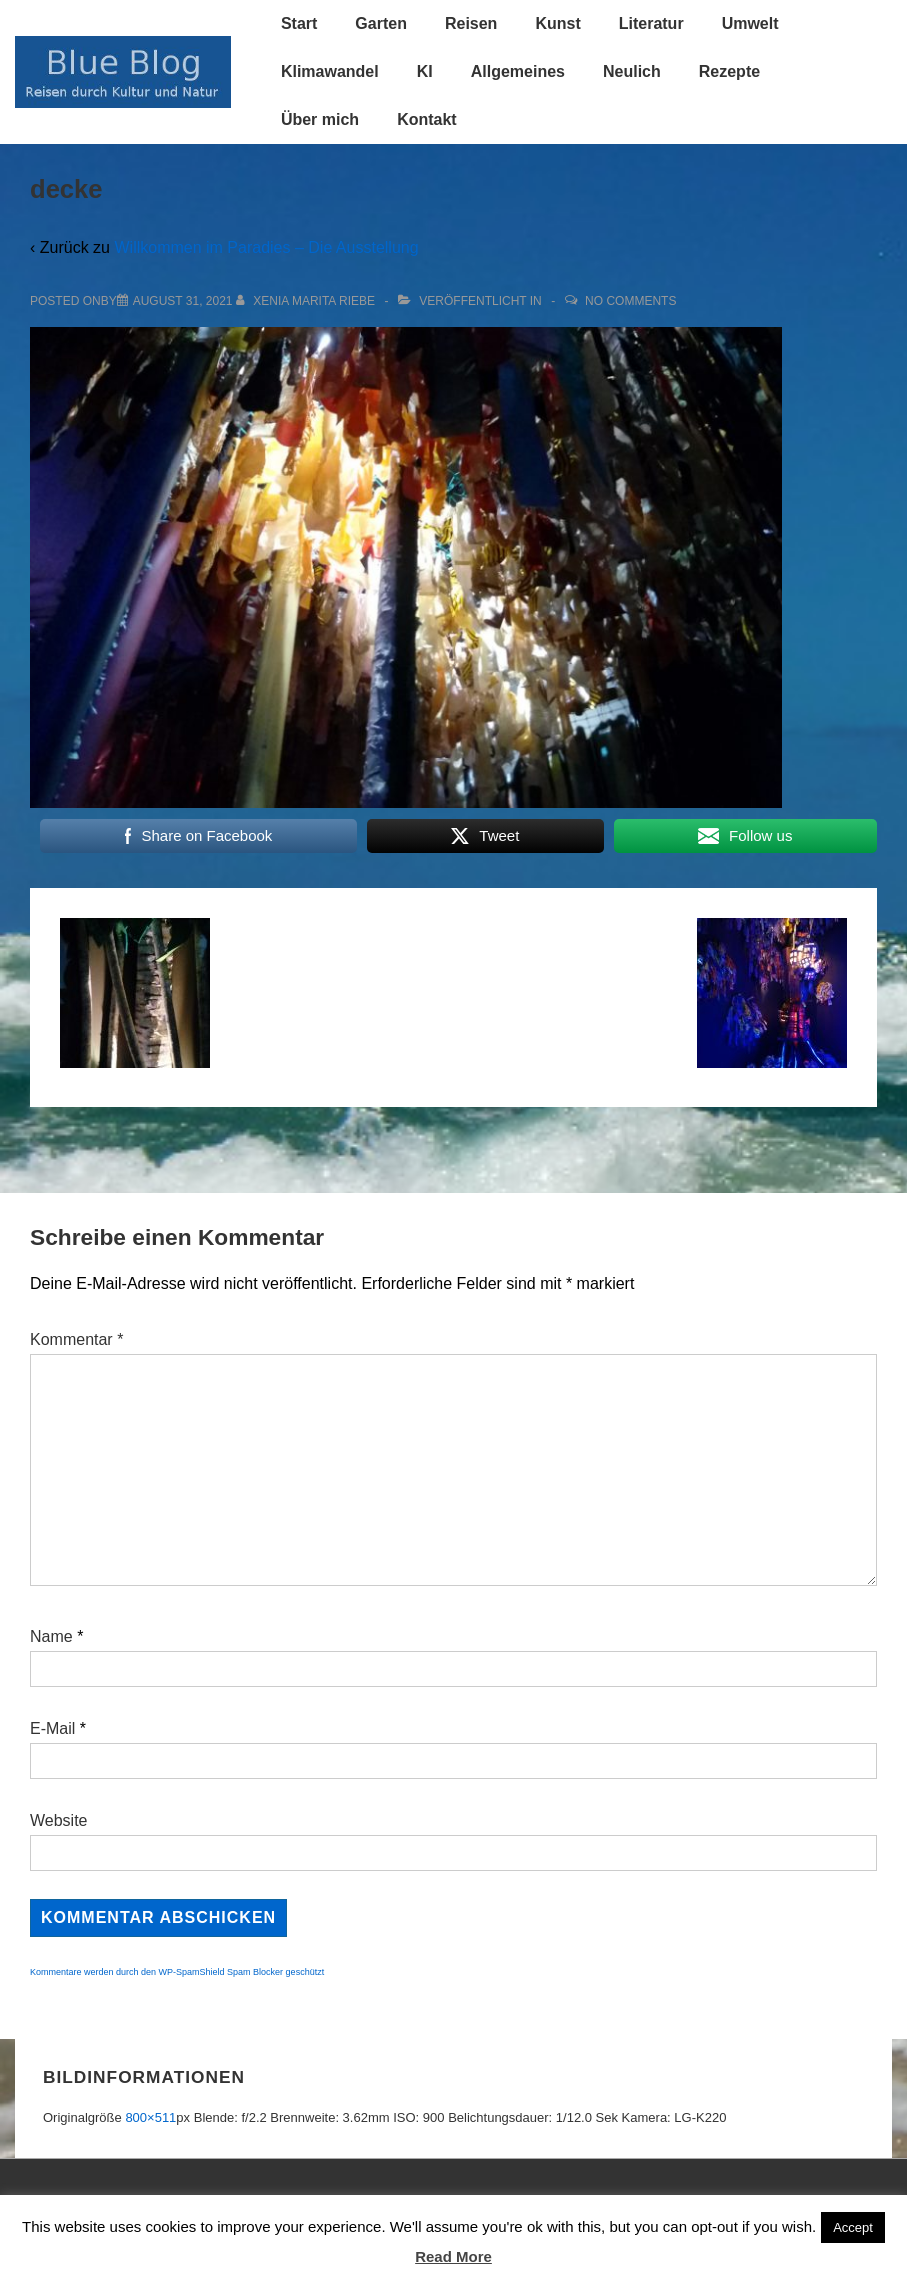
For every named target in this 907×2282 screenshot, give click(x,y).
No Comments (630, 301)
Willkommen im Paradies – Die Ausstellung (266, 247)
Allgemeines (518, 71)
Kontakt (427, 119)
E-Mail (52, 1728)
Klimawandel (330, 71)
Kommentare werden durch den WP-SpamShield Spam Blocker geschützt (177, 1972)
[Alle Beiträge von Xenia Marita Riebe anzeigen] (307, 301)
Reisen (471, 23)
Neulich (632, 71)
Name (51, 1636)
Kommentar (76, 1339)
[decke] (183, 301)
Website (59, 1820)
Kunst (557, 23)
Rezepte (729, 71)
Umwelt (750, 23)
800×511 (150, 2117)
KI (425, 71)
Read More (453, 2256)
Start (299, 23)
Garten (381, 23)
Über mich (320, 119)
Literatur (651, 23)
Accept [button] (853, 2227)
